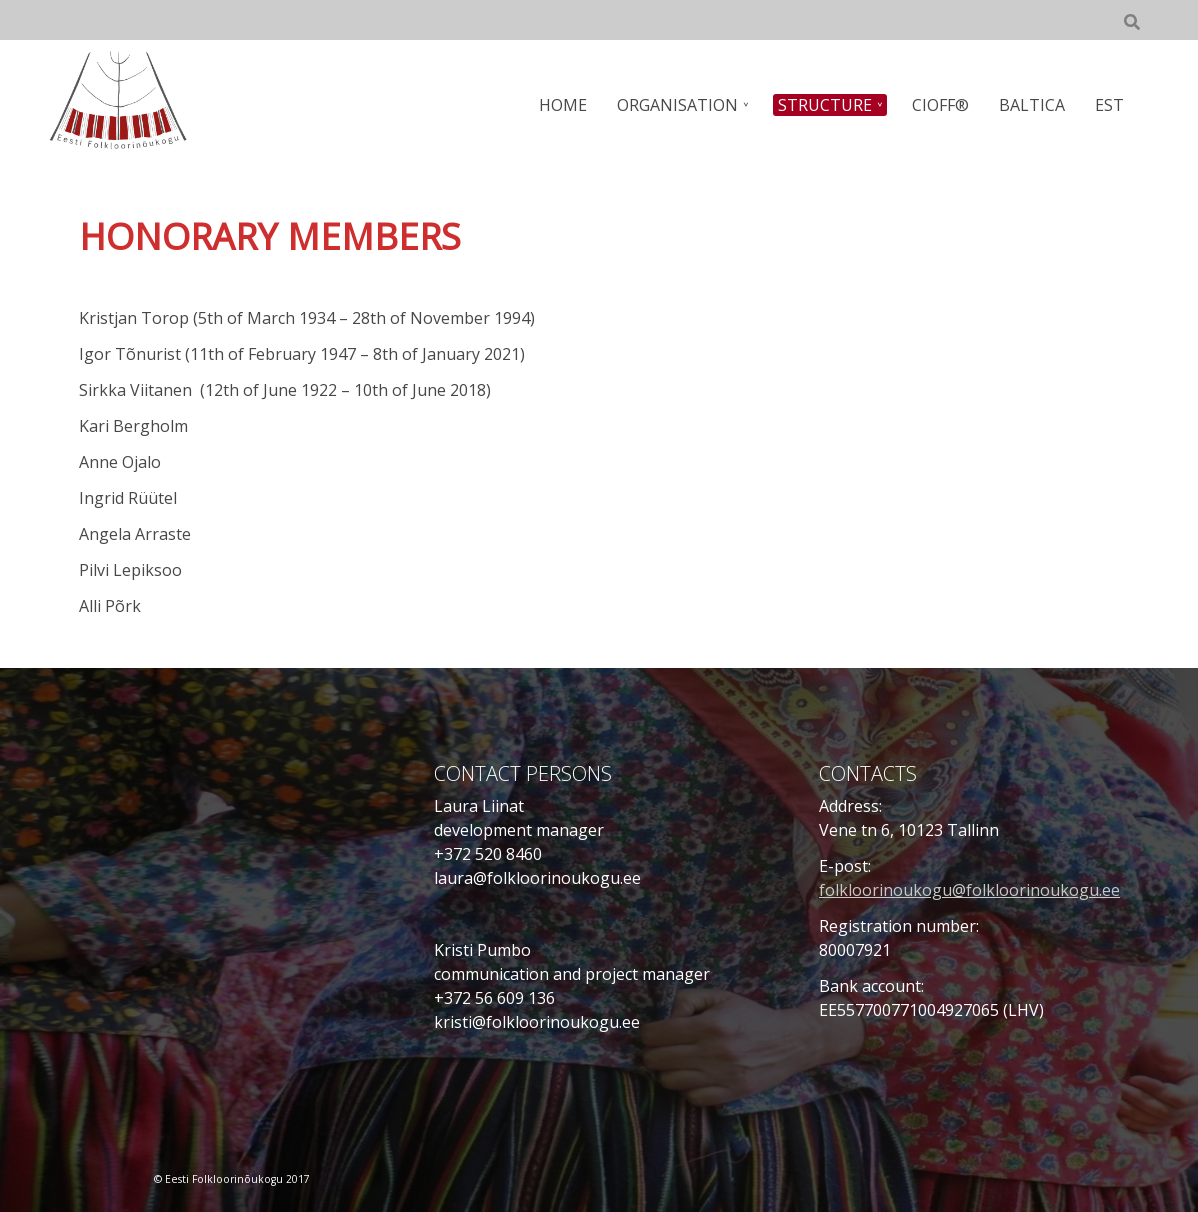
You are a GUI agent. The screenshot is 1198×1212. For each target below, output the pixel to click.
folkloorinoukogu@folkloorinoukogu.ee (969, 890)
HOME (563, 105)
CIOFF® (940, 105)
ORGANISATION (677, 105)
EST (1109, 105)
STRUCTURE (825, 105)
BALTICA (1032, 105)
